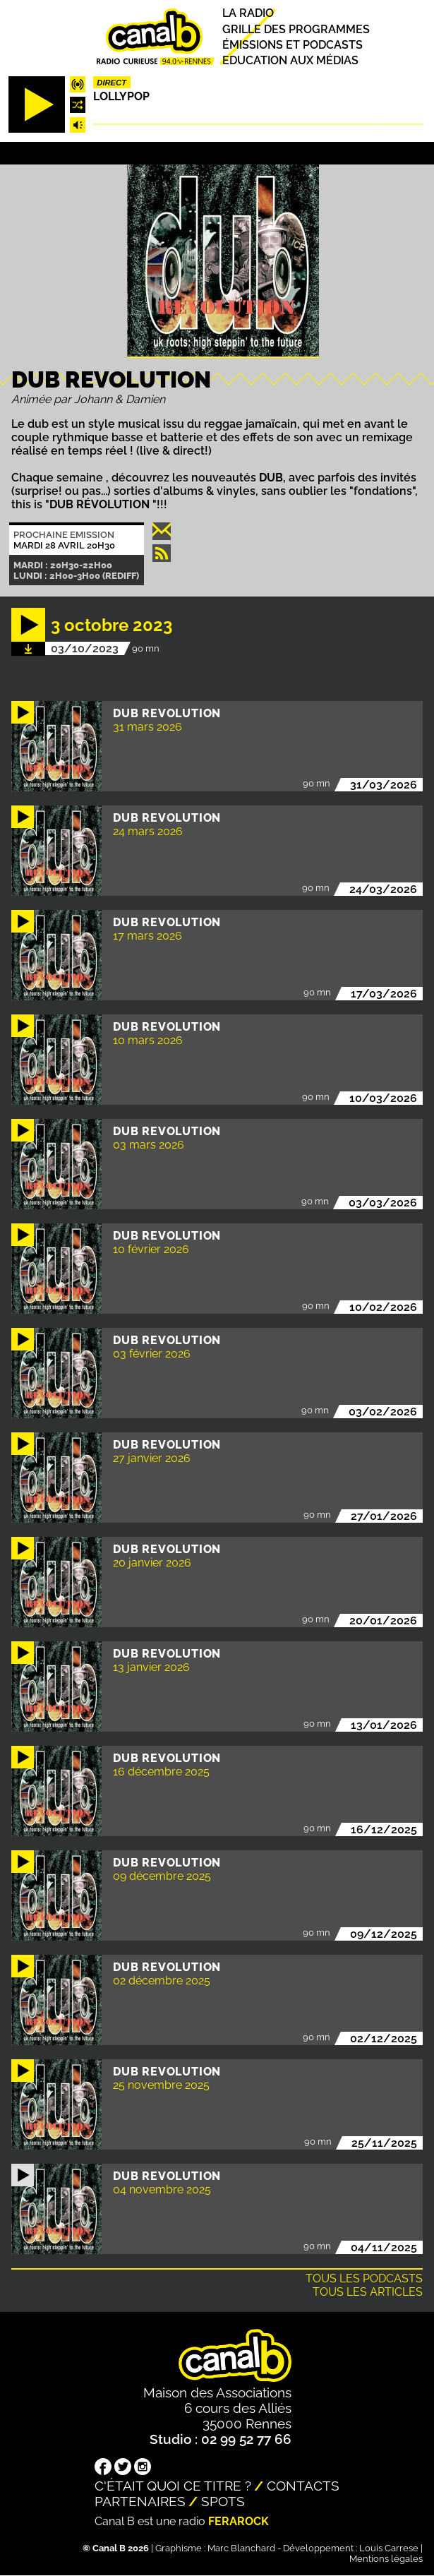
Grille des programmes (296, 29)
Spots (223, 2501)
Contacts (303, 2485)
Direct (111, 82)
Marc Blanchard (241, 2548)
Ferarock (238, 2521)
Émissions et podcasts (292, 45)
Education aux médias (290, 60)
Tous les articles (368, 2292)
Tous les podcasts (364, 2278)
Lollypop (121, 96)
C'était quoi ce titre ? (173, 2485)
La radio (248, 13)
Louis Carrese (388, 2548)
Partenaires (140, 2501)
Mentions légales (386, 2558)
